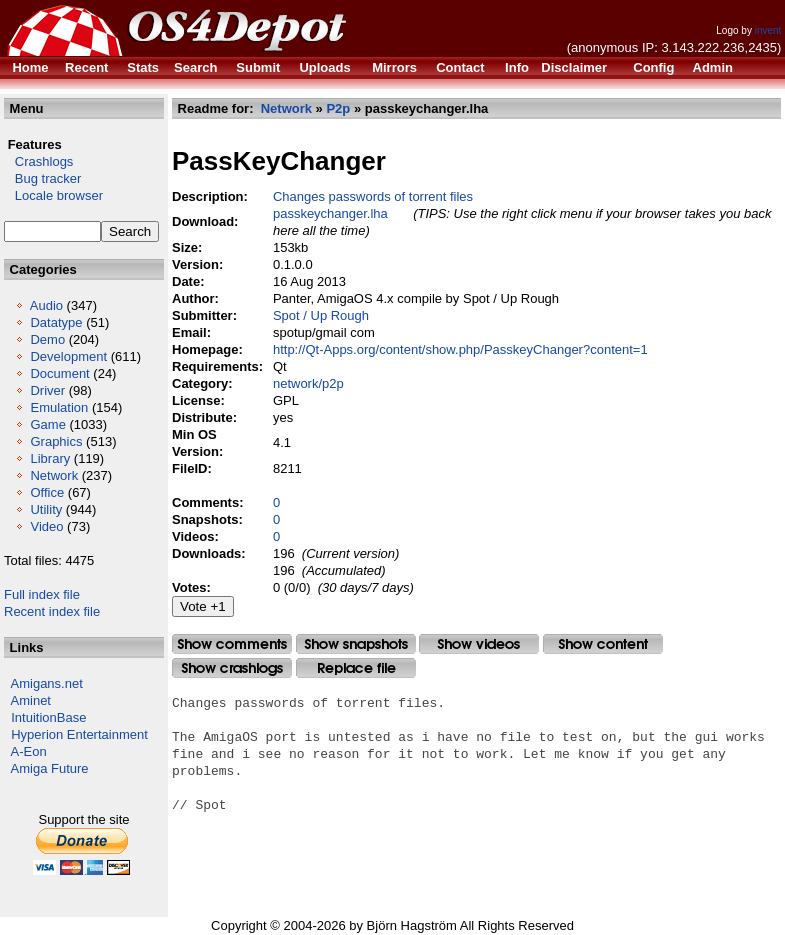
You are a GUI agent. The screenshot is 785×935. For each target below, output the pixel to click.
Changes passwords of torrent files (373, 196)
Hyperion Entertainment (79, 734)
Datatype (56, 322)
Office (47, 492)
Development (68, 356)
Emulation (59, 407)
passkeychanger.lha (330, 213)
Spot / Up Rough (321, 315)
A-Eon (29, 751)
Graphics (56, 441)
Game (47, 424)
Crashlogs (38, 161)
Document (59, 373)
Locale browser (53, 195)
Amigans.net (47, 683)
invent (768, 30)
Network (54, 475)
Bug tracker (42, 178)
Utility (46, 509)
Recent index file (52, 611)
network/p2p (308, 383)
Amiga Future (50, 768)
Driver (47, 390)
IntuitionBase (48, 717)
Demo (47, 339)
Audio (46, 305)
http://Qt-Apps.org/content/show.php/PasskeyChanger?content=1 (460, 349)
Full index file (42, 594)
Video (46, 526)
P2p (338, 108)
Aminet (31, 700)
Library (50, 458)
